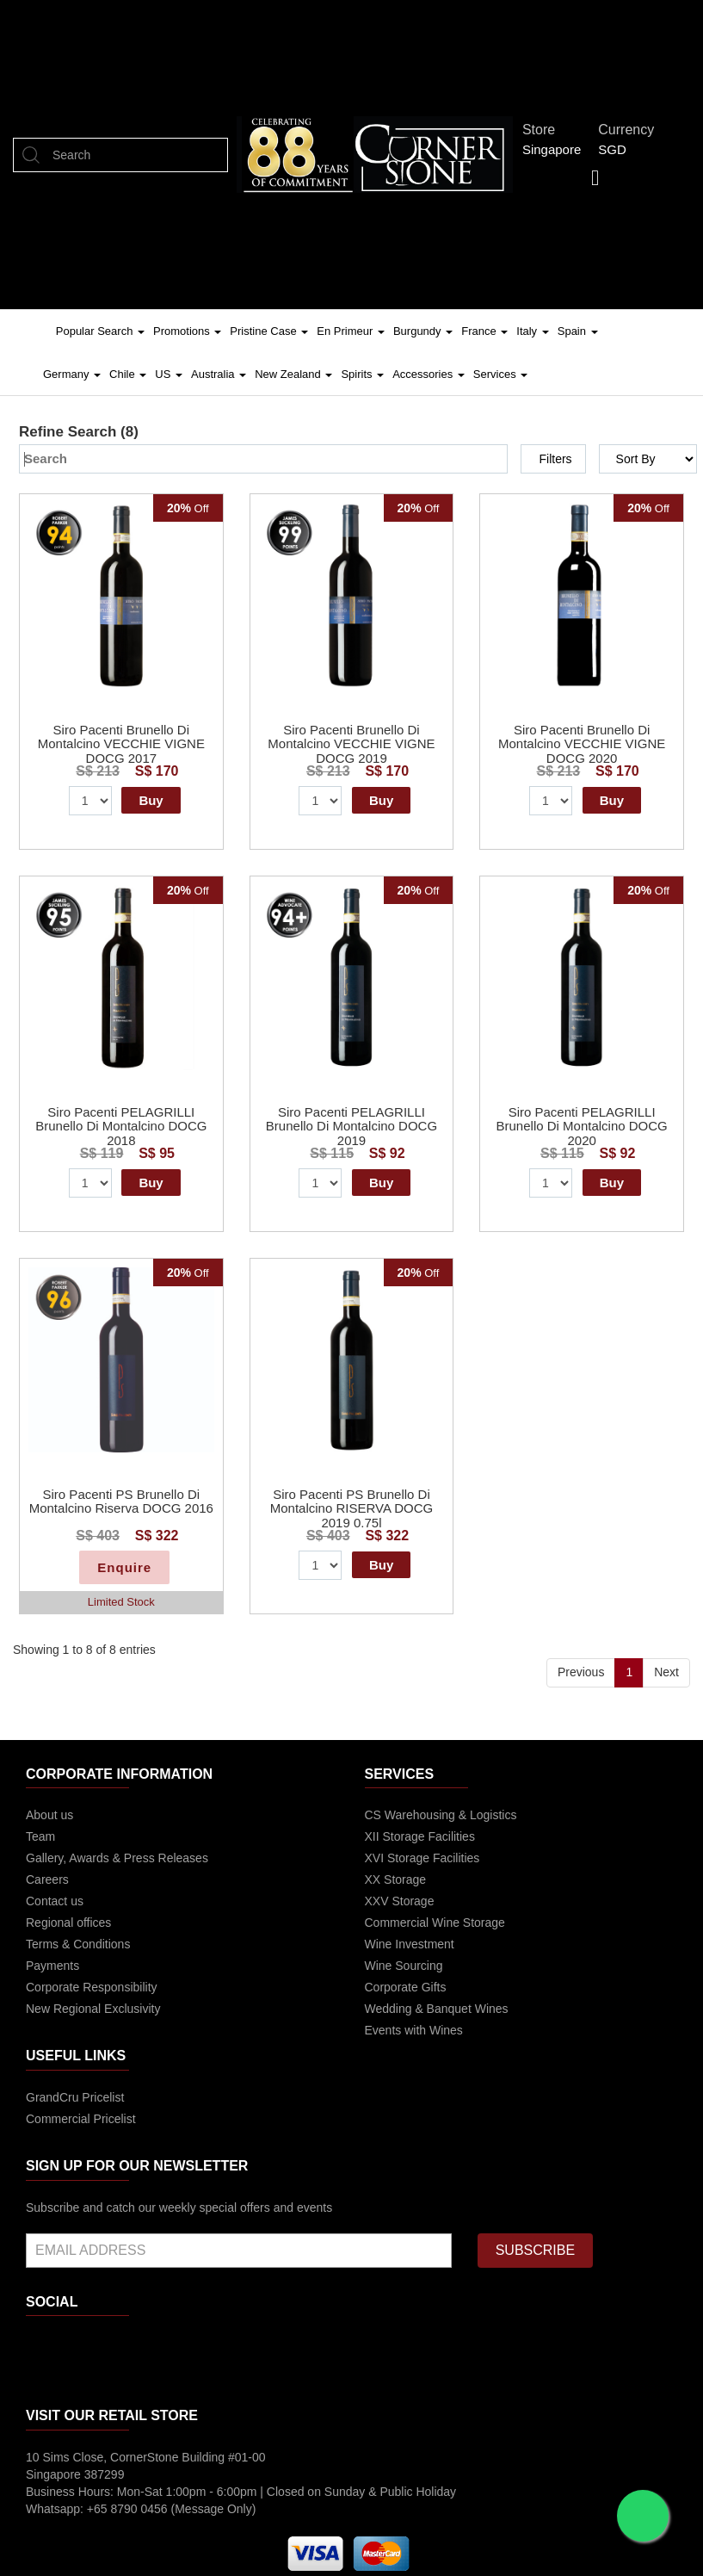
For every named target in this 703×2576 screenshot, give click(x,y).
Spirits (362, 374)
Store (543, 129)
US (168, 374)
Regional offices (68, 1922)
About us (49, 1815)
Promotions (187, 331)
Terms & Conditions (78, 1944)
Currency (630, 129)
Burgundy (423, 331)
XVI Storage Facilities (422, 1858)
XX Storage (396, 1879)
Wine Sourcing (404, 1965)
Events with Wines (414, 2030)
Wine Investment (409, 1944)
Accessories (428, 374)
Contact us (54, 1901)
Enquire (124, 1567)
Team (40, 1836)
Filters (555, 459)
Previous (581, 1672)
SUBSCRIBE (535, 2250)
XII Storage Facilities (420, 1836)
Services (500, 374)
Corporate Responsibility (91, 1987)
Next (666, 1672)
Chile (127, 374)
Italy (532, 331)
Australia (218, 374)
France (484, 331)
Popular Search (100, 331)
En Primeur (351, 331)
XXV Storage (400, 1901)
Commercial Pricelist (81, 2119)
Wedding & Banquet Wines (437, 2009)
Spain (578, 331)
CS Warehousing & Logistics (441, 1815)
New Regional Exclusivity (93, 2009)
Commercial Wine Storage (435, 1922)
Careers (47, 1879)
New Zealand (293, 374)
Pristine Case (269, 331)
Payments (52, 1965)
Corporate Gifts (406, 1987)
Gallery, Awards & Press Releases (117, 1858)
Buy (151, 800)
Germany (72, 374)
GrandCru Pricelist (75, 2097)
